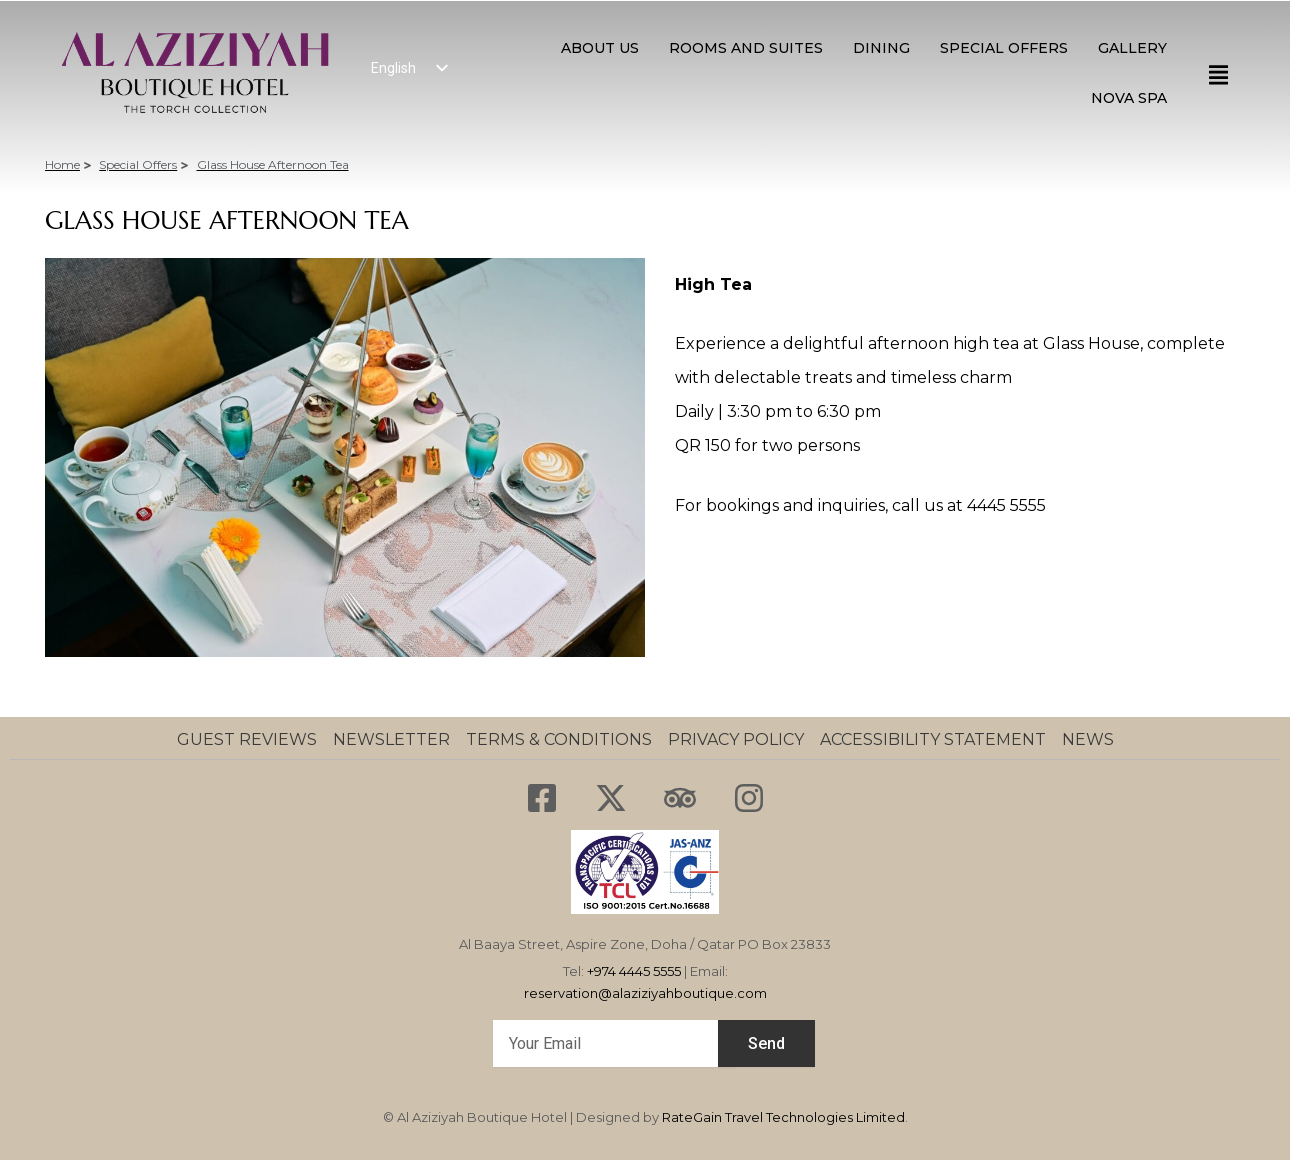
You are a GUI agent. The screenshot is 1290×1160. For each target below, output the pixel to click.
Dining (881, 48)
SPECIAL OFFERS (1004, 48)
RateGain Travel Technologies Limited (783, 1117)
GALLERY (1132, 48)
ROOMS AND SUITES (746, 48)
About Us (600, 48)
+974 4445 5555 (634, 971)
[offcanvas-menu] (1218, 75)
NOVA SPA (1129, 98)
